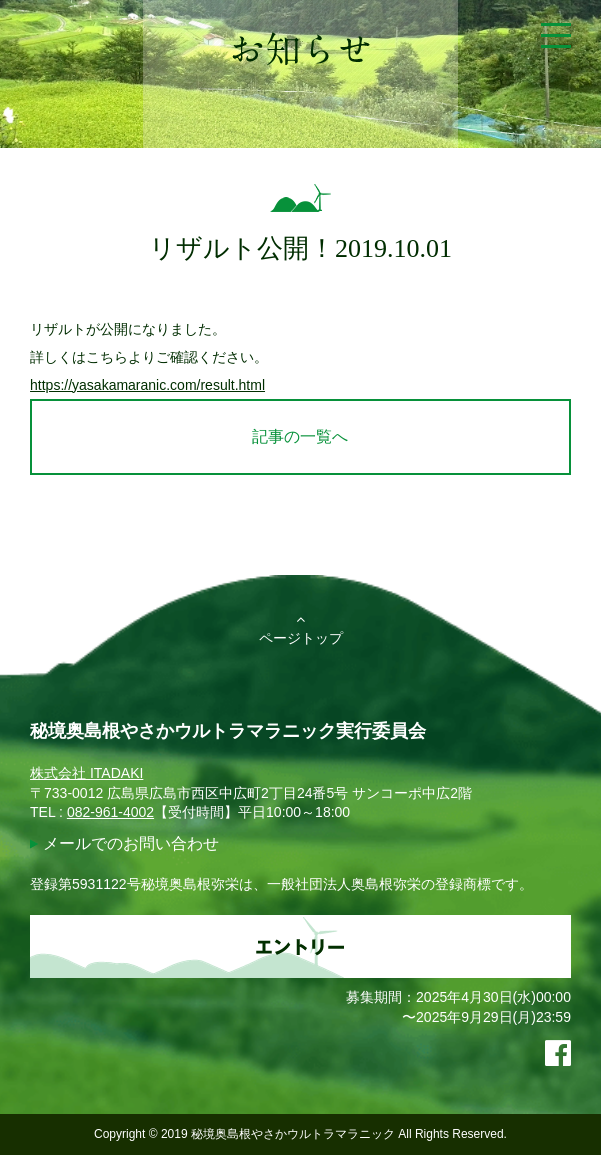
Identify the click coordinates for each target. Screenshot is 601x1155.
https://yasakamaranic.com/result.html (147, 385)
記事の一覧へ (300, 436)
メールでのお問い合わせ (131, 843)
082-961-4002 (110, 812)
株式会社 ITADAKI (86, 773)
